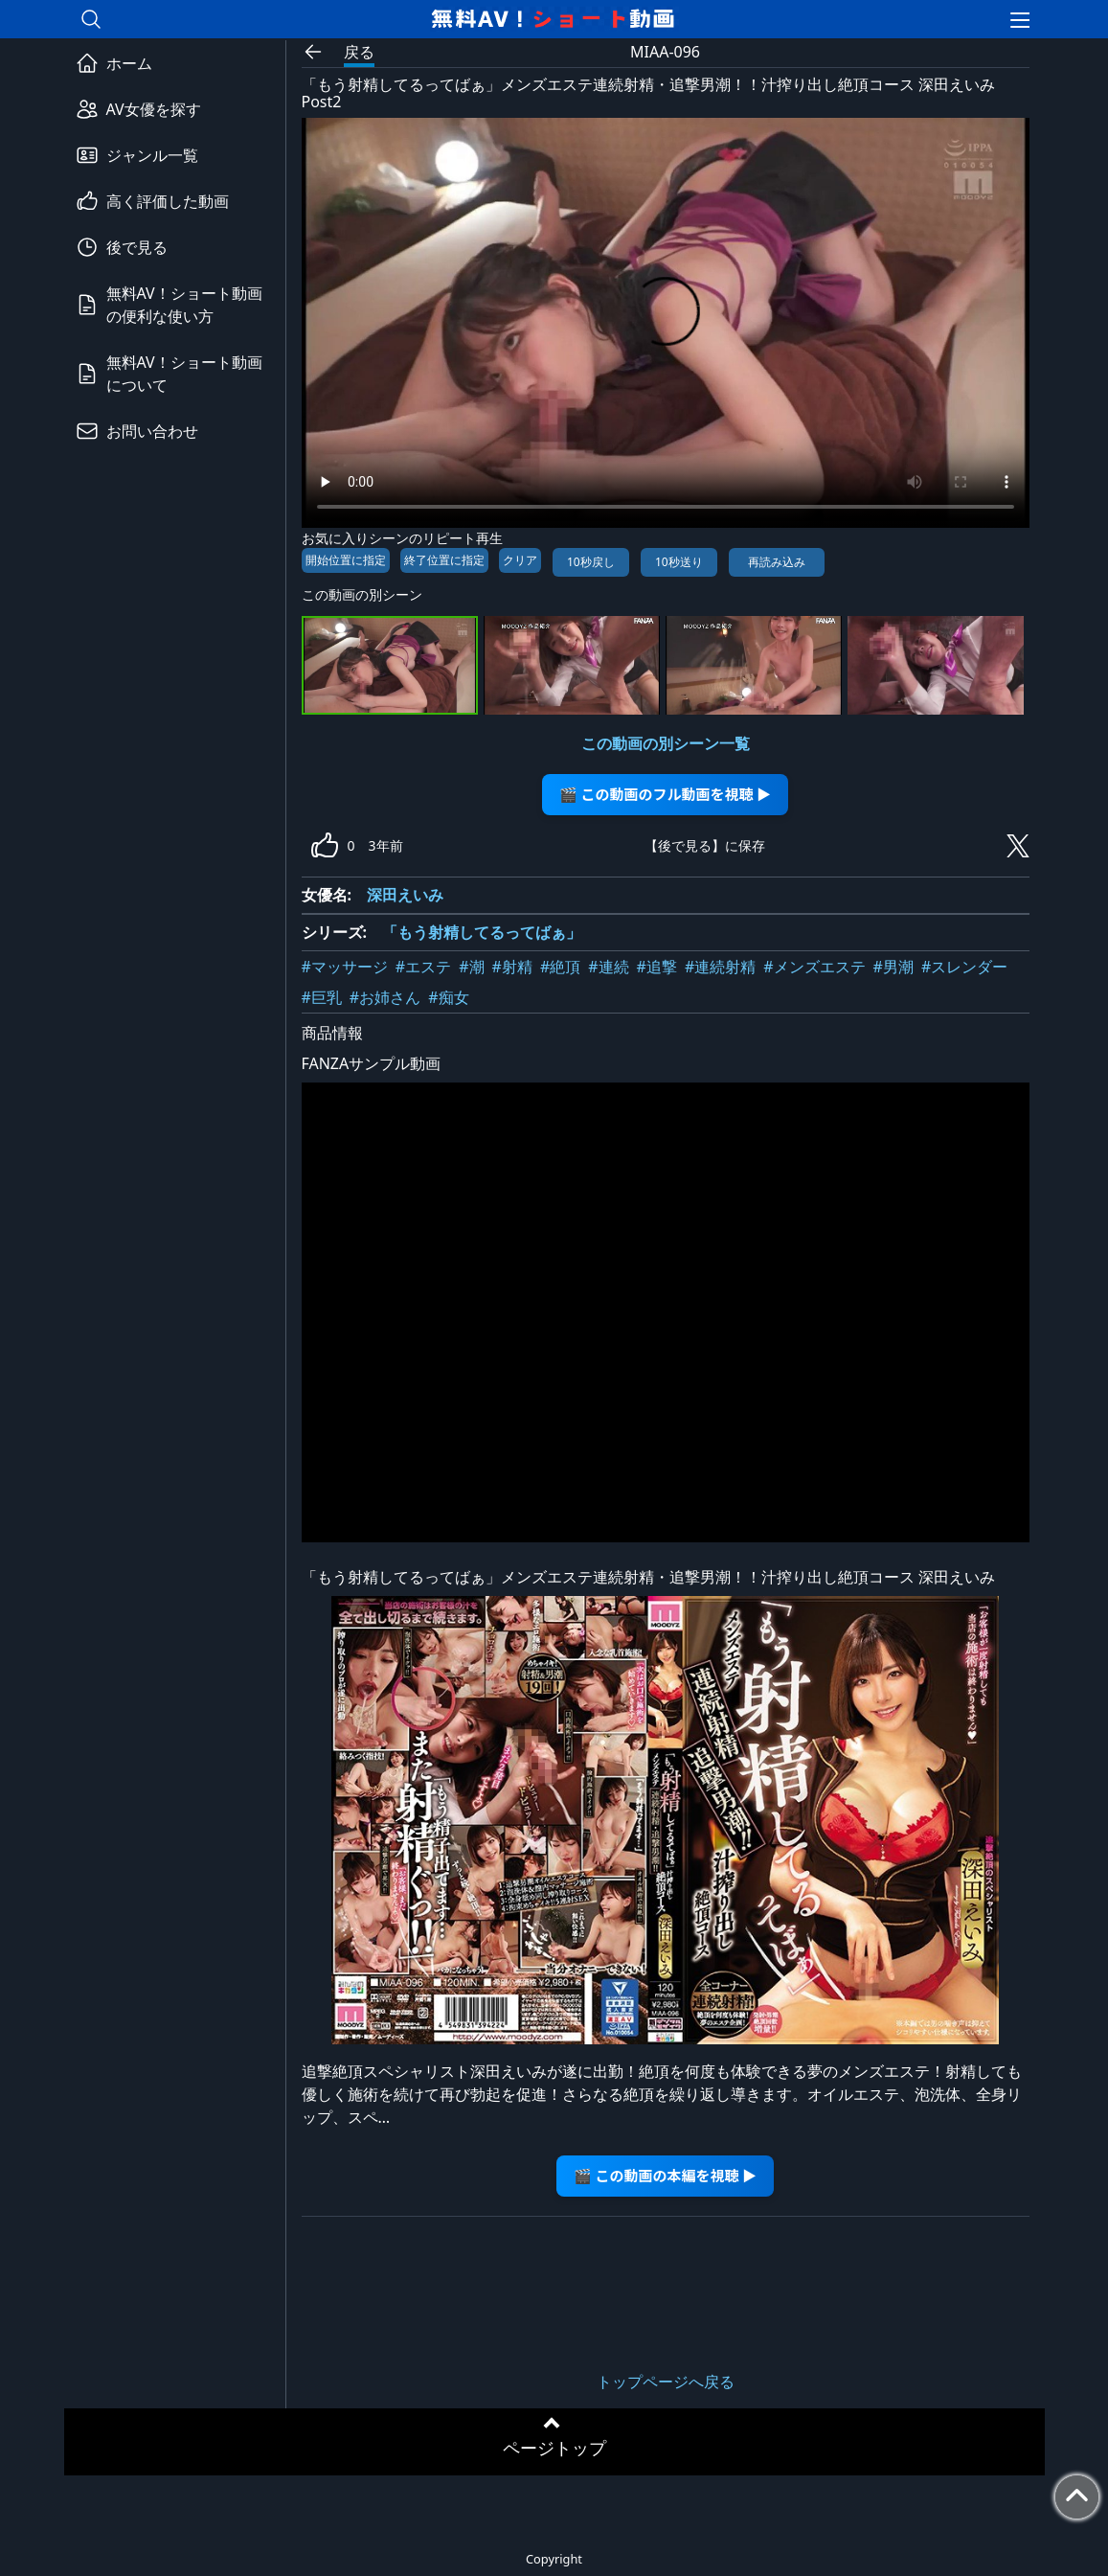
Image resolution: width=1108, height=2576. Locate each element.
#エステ (423, 966)
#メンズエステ (814, 966)
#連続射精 (720, 966)
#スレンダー (964, 966)
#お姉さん (385, 997)
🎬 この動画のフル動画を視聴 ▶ (665, 794)
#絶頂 (560, 966)
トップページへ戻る (666, 2381)
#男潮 (893, 966)
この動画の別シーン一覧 (665, 743)
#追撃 (657, 966)
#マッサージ (345, 966)
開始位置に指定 (345, 560)
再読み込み (776, 562)
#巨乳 (322, 997)
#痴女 (448, 997)
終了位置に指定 (444, 560)
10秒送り (679, 562)
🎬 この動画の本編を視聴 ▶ (665, 2175)
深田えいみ (405, 894)
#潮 (471, 966)
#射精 (512, 966)
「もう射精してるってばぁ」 (481, 932)
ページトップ (554, 2447)
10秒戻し (591, 562)
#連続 (608, 966)
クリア (520, 560)
